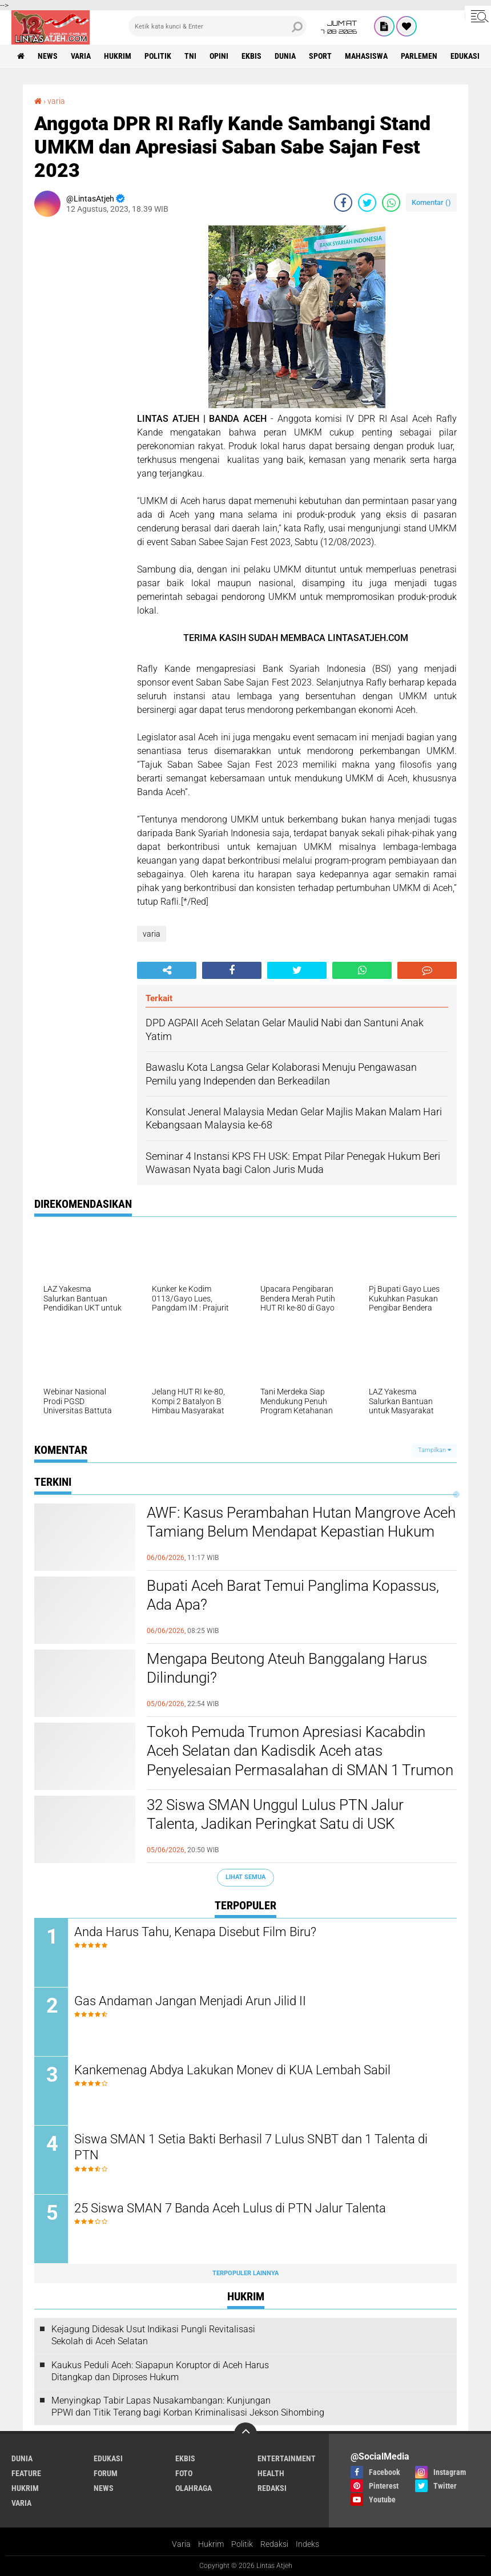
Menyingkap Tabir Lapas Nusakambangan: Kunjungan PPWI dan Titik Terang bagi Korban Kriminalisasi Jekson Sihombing (187, 2406)
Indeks (307, 2544)
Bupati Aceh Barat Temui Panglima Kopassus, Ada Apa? (293, 1595)
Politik (242, 2544)
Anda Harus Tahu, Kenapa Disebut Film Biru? (195, 1932)
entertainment (286, 2458)
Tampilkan (434, 1450)
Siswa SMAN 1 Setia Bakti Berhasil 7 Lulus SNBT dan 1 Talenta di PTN (251, 2147)
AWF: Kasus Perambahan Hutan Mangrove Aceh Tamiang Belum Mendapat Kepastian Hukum (301, 1522)
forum (106, 2473)
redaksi (272, 2488)
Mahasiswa (366, 56)
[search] (217, 26)
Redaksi (274, 2544)
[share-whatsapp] (391, 202)
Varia (181, 2544)
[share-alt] (166, 970)
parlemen (419, 56)
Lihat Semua (245, 1877)
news (48, 56)
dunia (285, 56)
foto (183, 2473)
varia (81, 56)
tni (190, 56)
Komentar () (431, 202)
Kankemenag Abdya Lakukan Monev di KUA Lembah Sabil (232, 2070)
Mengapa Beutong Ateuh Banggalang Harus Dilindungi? (287, 1668)
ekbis (251, 56)
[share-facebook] (343, 202)
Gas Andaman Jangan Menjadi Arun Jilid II (190, 2001)
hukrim (117, 56)
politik (157, 56)
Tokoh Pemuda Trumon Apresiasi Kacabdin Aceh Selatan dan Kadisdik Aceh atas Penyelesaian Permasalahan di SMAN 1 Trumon (300, 1751)
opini (219, 56)
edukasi (465, 56)
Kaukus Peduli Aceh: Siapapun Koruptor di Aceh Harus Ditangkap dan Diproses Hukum (160, 2371)
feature (26, 2473)
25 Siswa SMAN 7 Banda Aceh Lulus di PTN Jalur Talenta (230, 2208)
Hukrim (211, 2544)
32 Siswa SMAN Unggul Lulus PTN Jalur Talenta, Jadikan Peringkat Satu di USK (275, 1814)
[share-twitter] (367, 202)
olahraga (193, 2488)
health (270, 2473)
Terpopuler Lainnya (245, 2273)
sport (320, 56)
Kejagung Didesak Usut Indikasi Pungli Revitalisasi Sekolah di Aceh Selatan (153, 2335)
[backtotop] (245, 2433)
